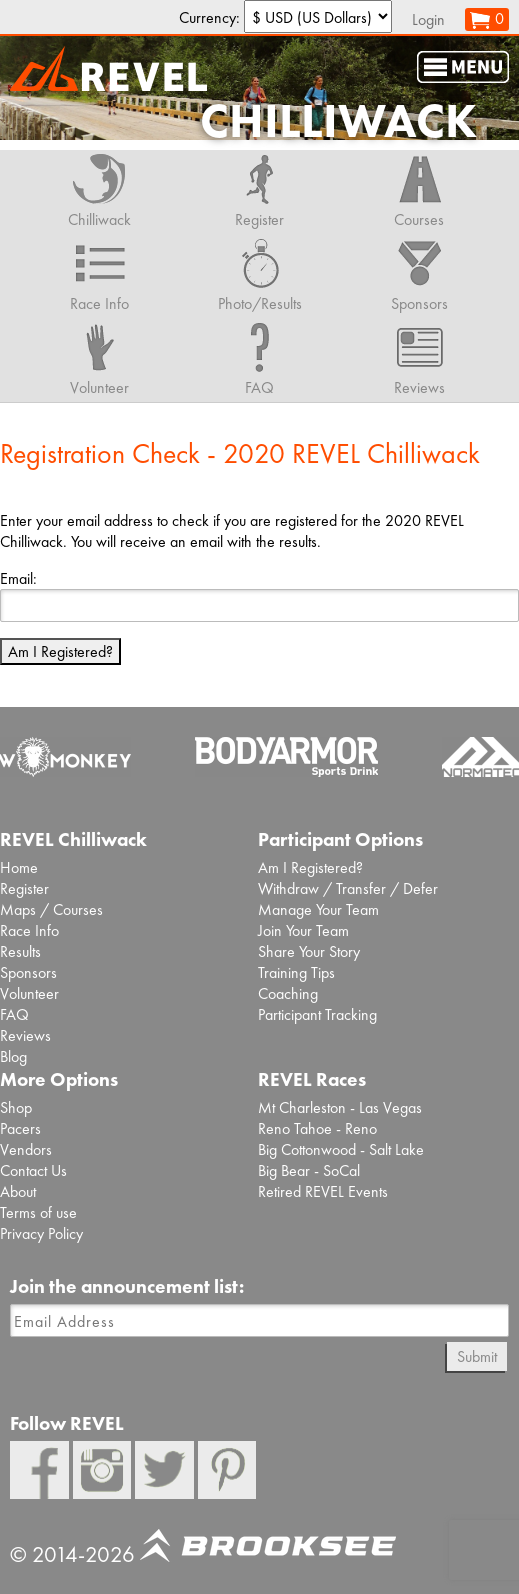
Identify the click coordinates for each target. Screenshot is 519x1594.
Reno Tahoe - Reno (317, 1128)
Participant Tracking (317, 1014)
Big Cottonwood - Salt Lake (341, 1149)
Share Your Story (309, 951)
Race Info (29, 930)
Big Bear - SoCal (309, 1170)
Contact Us (33, 1170)
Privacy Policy (41, 1233)
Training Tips (296, 972)
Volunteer (29, 993)
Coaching (288, 993)
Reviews (25, 1035)
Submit (477, 1356)
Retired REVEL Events (323, 1191)
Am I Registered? (60, 651)
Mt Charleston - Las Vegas (340, 1107)
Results (20, 951)
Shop (16, 1107)
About (18, 1191)
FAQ (14, 1014)
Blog (13, 1056)
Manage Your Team (318, 909)
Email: (18, 578)
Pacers (20, 1128)
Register (24, 888)
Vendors (26, 1149)
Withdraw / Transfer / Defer (348, 888)
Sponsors (28, 972)
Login (428, 19)
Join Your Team (303, 930)
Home (19, 867)
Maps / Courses (51, 909)
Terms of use (38, 1212)
